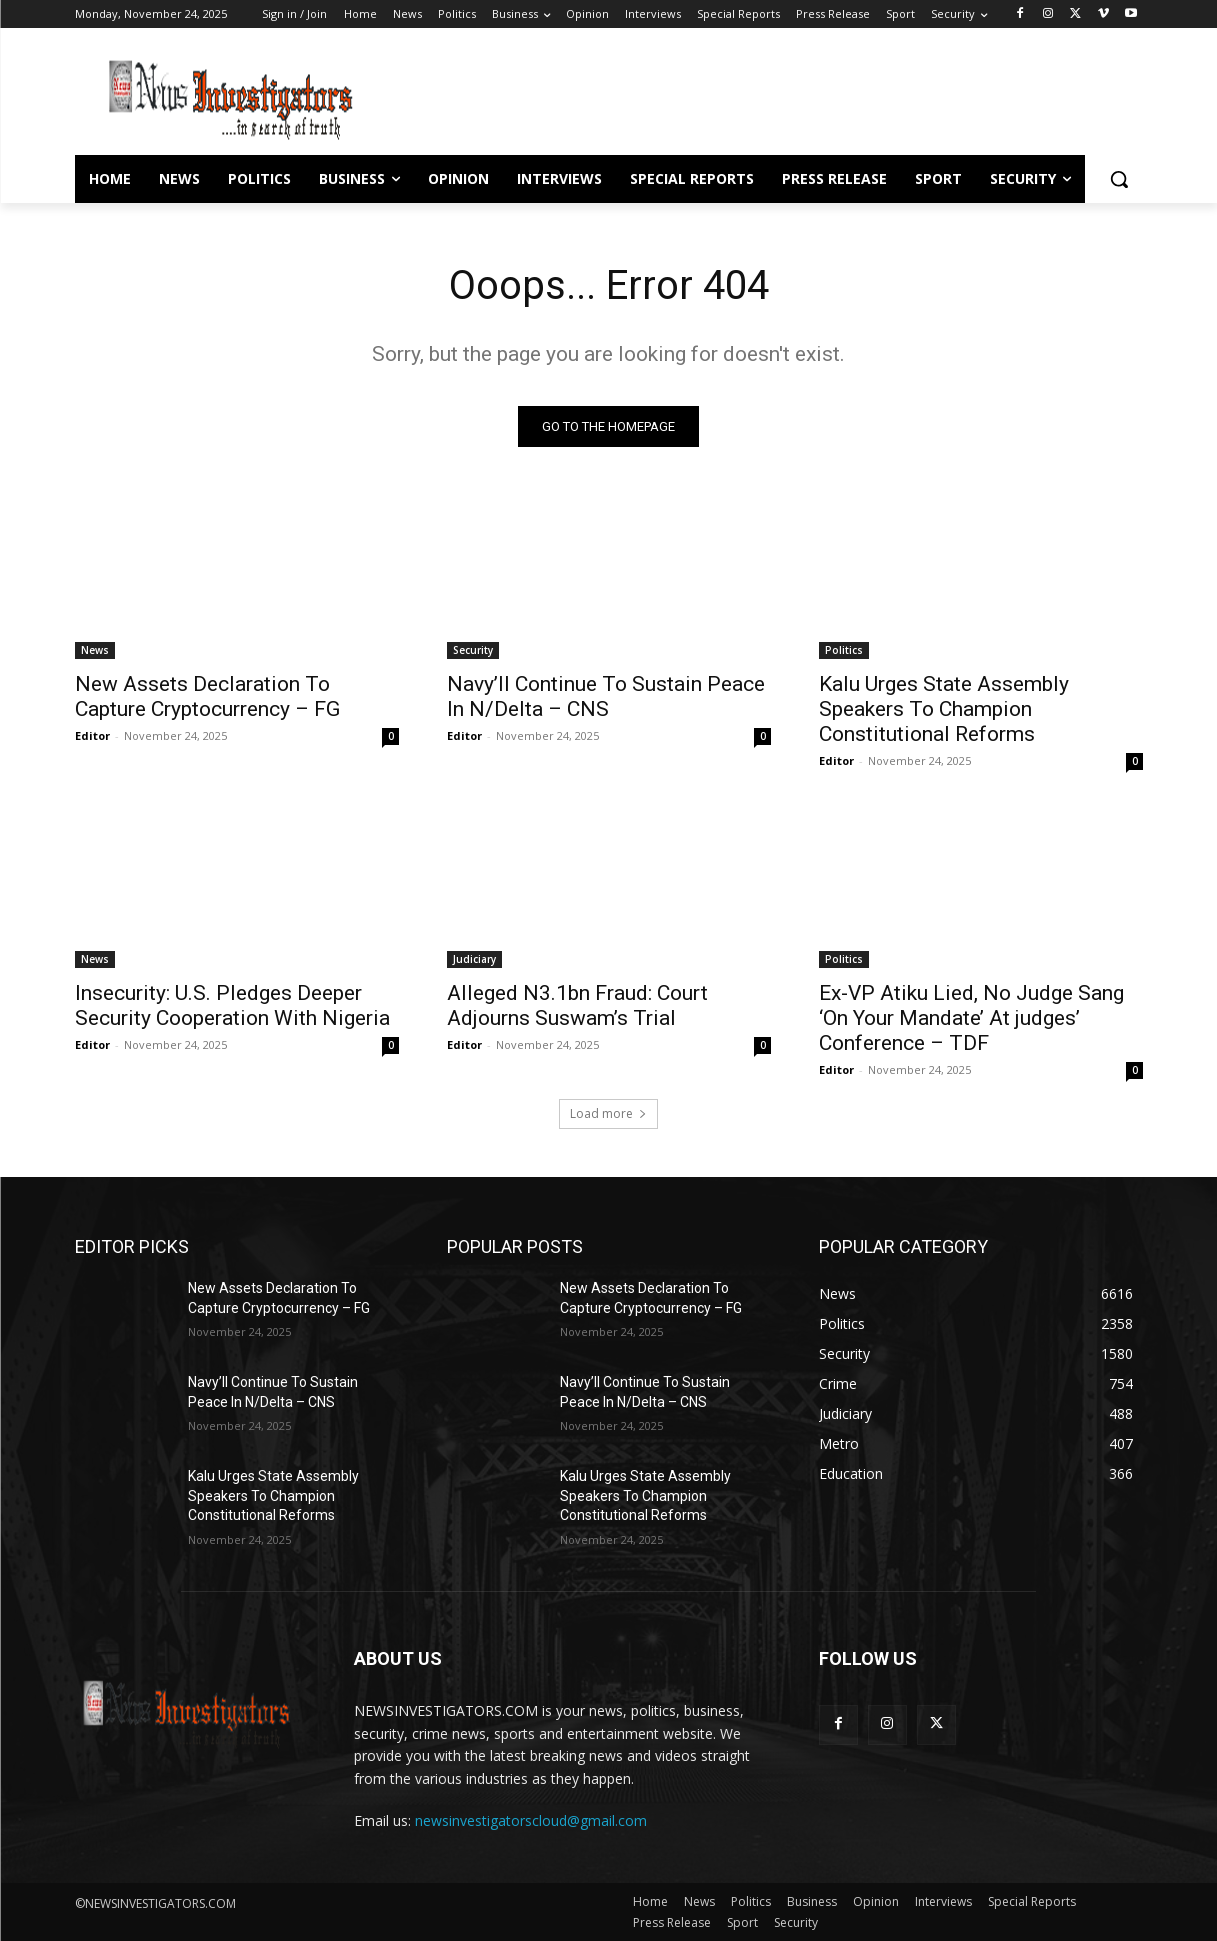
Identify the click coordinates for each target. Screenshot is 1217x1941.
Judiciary (474, 959)
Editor (92, 735)
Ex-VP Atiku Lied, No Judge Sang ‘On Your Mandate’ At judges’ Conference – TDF (971, 1018)
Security (473, 650)
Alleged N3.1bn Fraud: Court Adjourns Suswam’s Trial (577, 1005)
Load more (608, 1113)
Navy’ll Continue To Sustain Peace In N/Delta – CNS (606, 696)
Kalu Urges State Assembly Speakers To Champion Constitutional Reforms (944, 709)
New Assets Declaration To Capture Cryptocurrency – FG (207, 696)
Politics (844, 650)
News (95, 650)
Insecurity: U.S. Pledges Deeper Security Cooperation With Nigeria (232, 1005)
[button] (1119, 179)
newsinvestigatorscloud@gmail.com (531, 1821)
